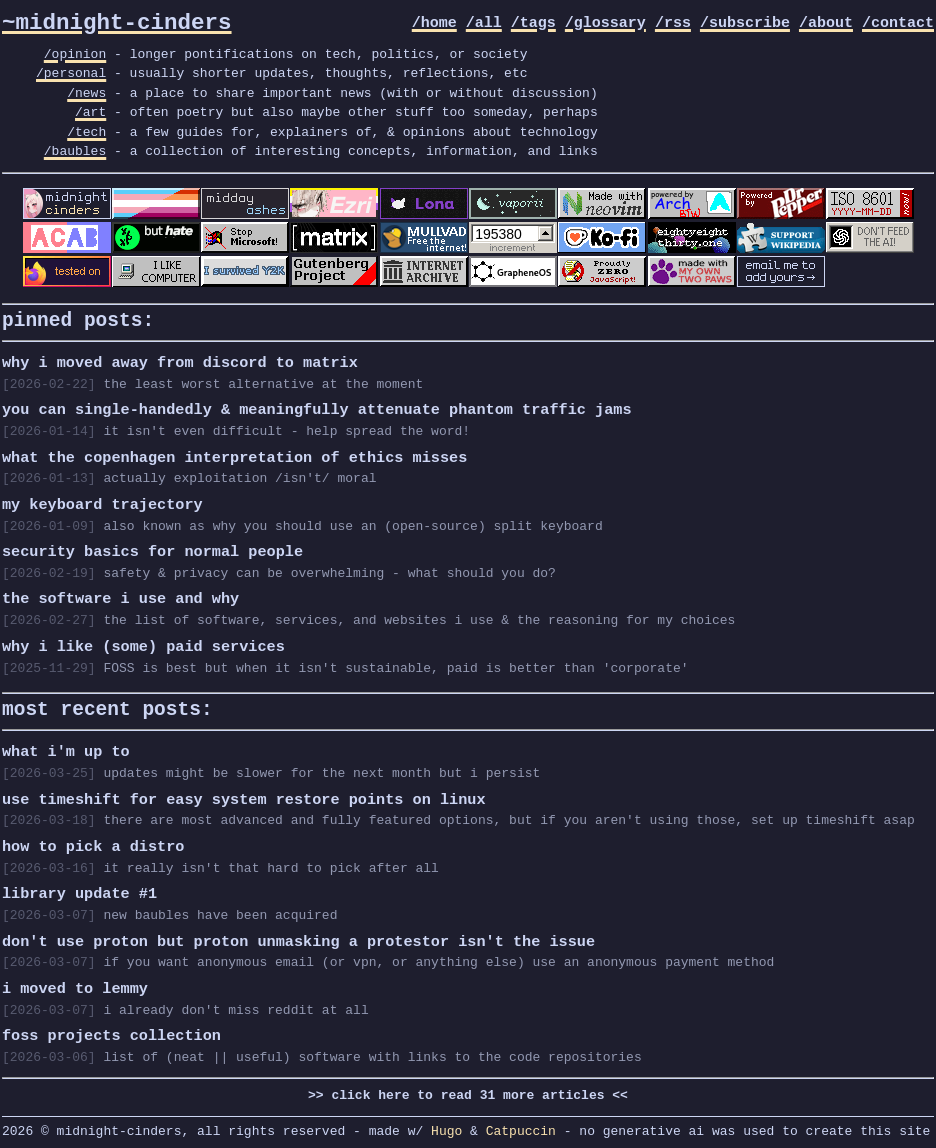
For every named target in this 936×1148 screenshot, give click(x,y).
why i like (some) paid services (143, 644)
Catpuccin (521, 1128)
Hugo (446, 1128)
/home (434, 24)
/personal (71, 73)
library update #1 (79, 891)
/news (86, 93)
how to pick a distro (93, 844)
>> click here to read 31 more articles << (468, 1092)
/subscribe (745, 24)
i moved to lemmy (75, 986)
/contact (898, 24)
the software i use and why (120, 596)
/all (484, 24)
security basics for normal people (152, 549)
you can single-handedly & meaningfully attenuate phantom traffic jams (316, 407)
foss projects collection (111, 1033)
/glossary (605, 24)
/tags (533, 24)
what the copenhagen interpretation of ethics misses (234, 455)
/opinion (75, 54)
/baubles (75, 151)
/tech (86, 132)
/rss (673, 24)
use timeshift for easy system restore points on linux (243, 797)
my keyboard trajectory (102, 502)
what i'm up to (66, 749)
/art (90, 112)
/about (826, 24)
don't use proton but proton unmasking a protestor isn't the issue (298, 939)
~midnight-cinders (117, 23)
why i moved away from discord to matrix (180, 360)
